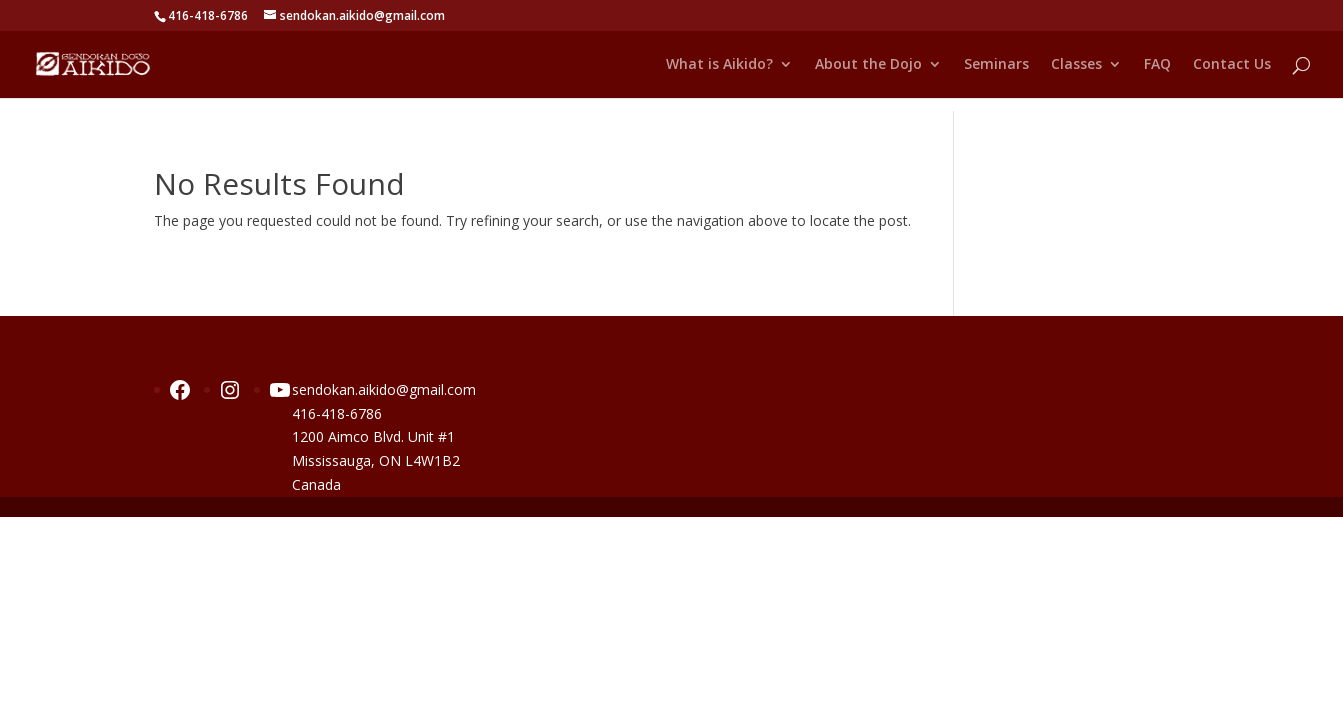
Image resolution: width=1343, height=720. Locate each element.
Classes (1076, 65)
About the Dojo (868, 65)
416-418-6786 (337, 413)
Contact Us (1232, 65)
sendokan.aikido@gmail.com (384, 389)
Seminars (996, 65)
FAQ (1157, 65)
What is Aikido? (719, 65)
